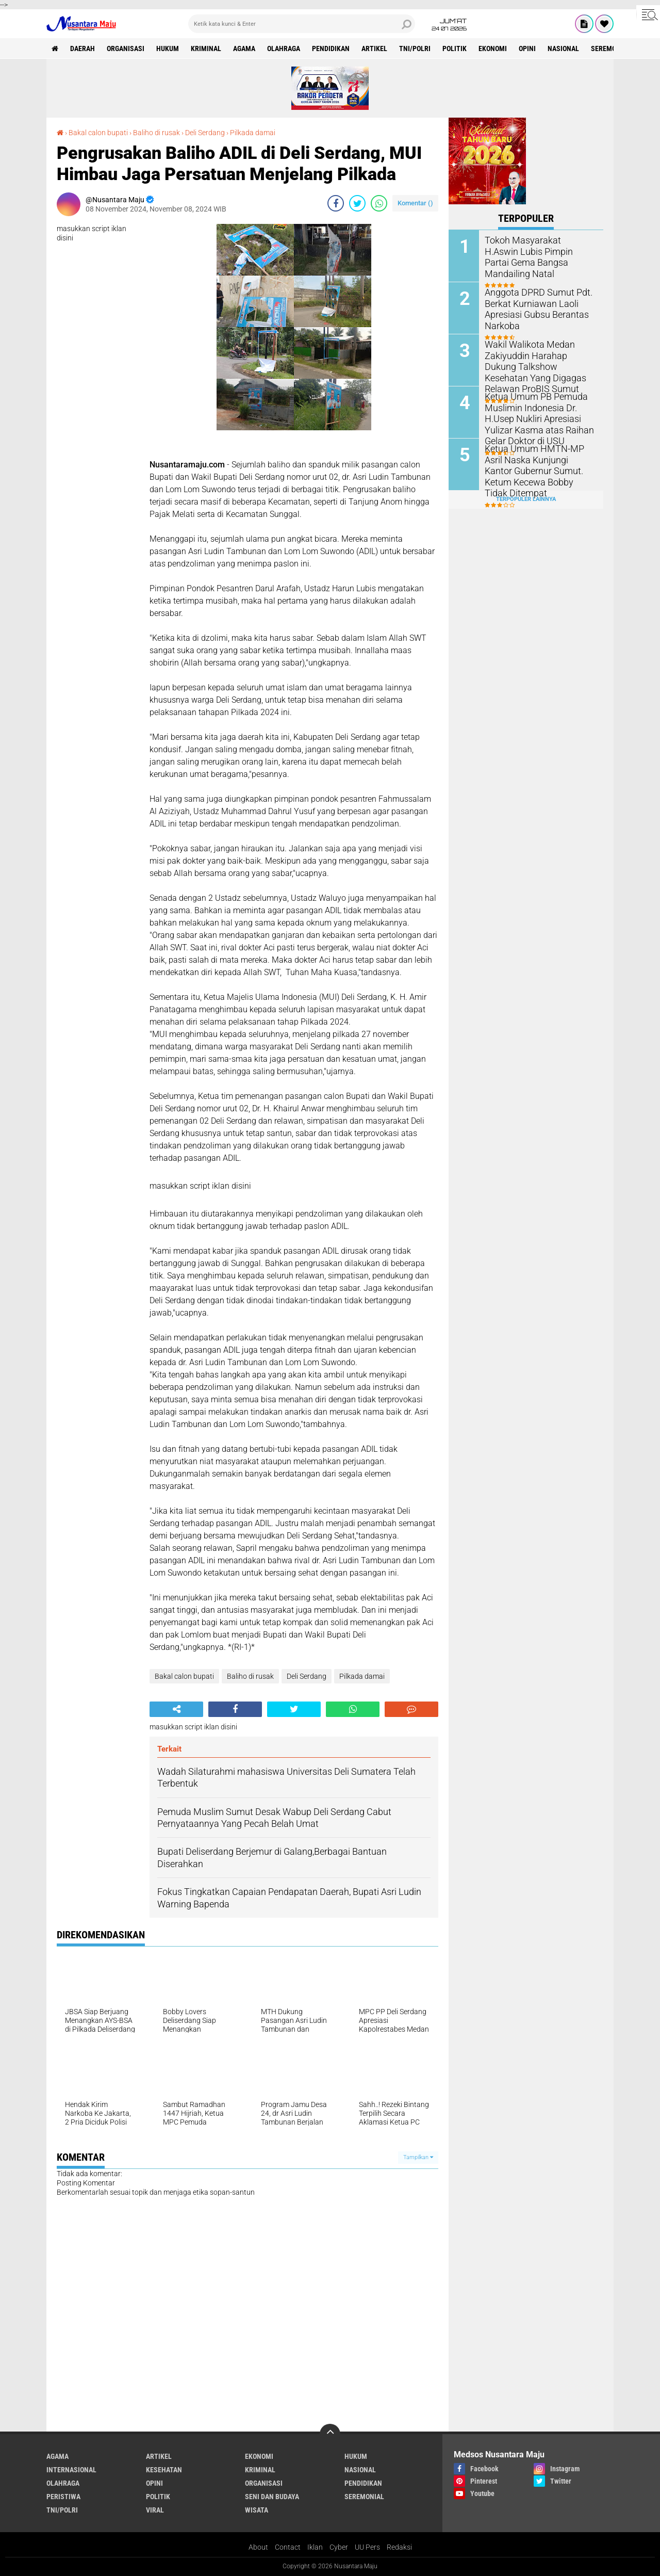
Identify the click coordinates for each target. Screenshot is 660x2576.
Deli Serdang (205, 132)
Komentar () (415, 203)
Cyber (338, 2547)
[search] (301, 23)
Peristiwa (63, 2496)
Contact (288, 2547)
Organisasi (125, 48)
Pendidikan (331, 48)
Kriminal (206, 48)
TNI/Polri (415, 48)
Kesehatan (164, 2470)
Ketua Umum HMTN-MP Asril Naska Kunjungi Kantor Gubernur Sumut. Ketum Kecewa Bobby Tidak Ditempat (538, 470)
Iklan (315, 2547)
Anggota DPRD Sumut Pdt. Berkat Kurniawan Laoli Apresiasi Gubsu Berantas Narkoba (533, 308)
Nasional (563, 48)
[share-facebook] (335, 203)
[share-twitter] (357, 203)
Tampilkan (418, 2157)
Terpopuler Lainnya (526, 499)
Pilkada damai (252, 132)
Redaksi (399, 2547)
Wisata (256, 2510)
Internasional (71, 2470)
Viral (155, 2510)
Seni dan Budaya (272, 2496)
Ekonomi (492, 48)
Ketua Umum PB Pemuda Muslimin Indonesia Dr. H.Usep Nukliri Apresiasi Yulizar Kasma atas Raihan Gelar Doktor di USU (534, 418)
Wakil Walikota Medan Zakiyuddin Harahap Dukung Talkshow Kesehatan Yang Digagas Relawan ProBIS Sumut (537, 365)
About (258, 2547)
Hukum (167, 48)
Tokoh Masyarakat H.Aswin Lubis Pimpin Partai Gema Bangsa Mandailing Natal (535, 251)
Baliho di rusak (156, 132)
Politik (454, 48)
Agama (244, 48)
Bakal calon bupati (98, 132)
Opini (527, 48)
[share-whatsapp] (379, 203)
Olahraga (283, 48)
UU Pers (367, 2547)
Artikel (374, 48)
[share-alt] (176, 1709)
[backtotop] (330, 2434)
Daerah (82, 48)
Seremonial (611, 48)
